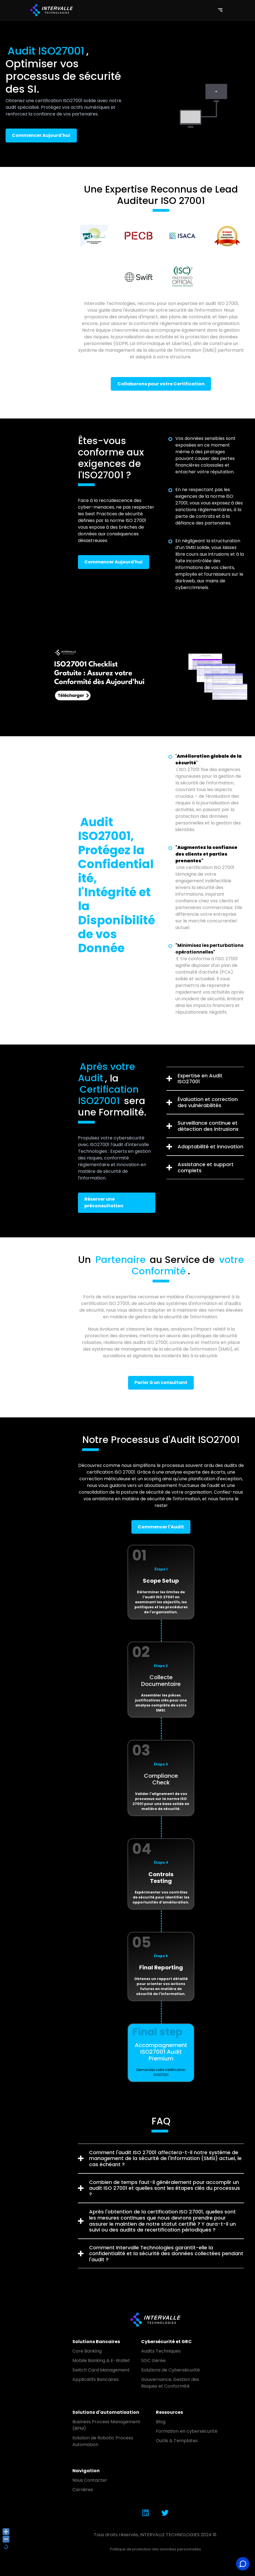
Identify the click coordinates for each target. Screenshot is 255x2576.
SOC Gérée (153, 2360)
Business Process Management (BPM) (106, 2425)
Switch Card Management (101, 2370)
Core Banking (87, 2351)
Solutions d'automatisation (105, 2412)
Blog (160, 2422)
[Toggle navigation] (220, 10)
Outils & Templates (177, 2440)
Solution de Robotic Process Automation (102, 2441)
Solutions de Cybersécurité (170, 2370)
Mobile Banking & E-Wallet (101, 2360)
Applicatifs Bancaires (95, 2379)
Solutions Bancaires (96, 2341)
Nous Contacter (89, 2480)
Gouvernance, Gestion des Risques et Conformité (170, 2382)
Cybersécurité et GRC (166, 2341)
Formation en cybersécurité (186, 2431)
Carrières (82, 2489)
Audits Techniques (161, 2351)
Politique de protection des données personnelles (155, 2549)
